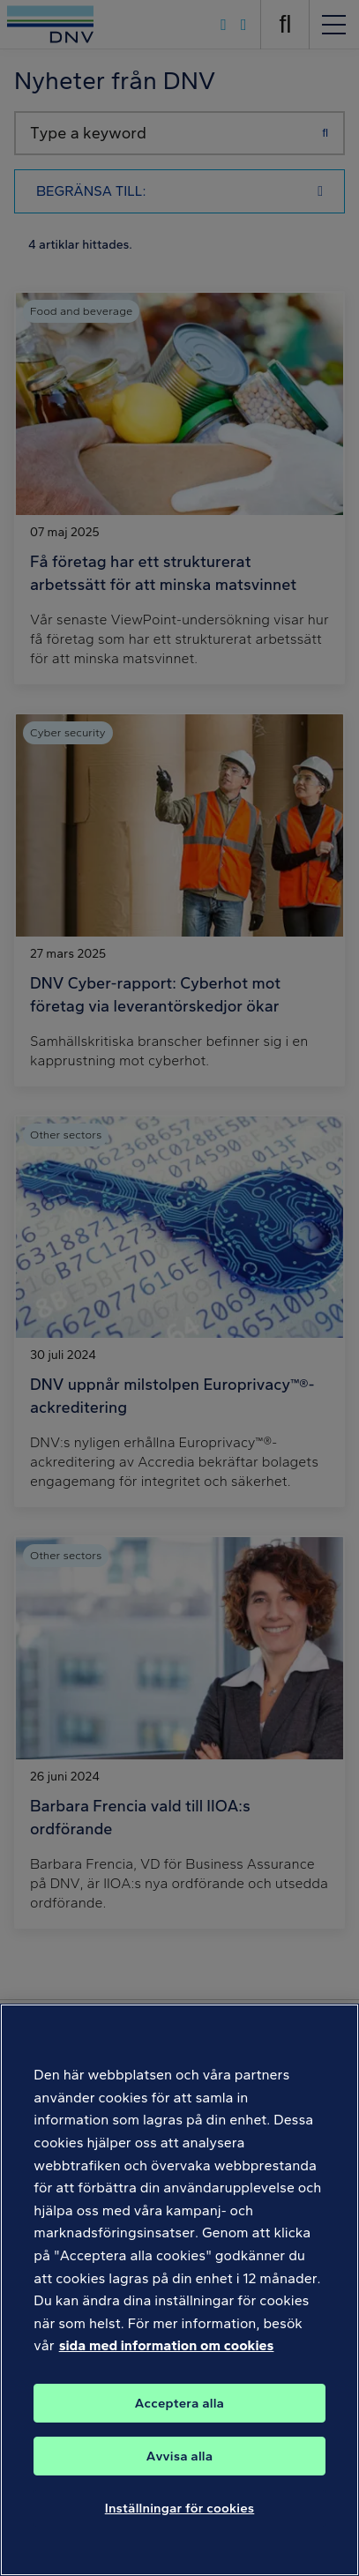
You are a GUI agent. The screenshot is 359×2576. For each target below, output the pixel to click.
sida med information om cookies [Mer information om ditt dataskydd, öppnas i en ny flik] (166, 2355)
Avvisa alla (179, 2465)
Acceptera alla (179, 2412)
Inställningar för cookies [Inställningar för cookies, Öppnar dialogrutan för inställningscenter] (180, 2517)
